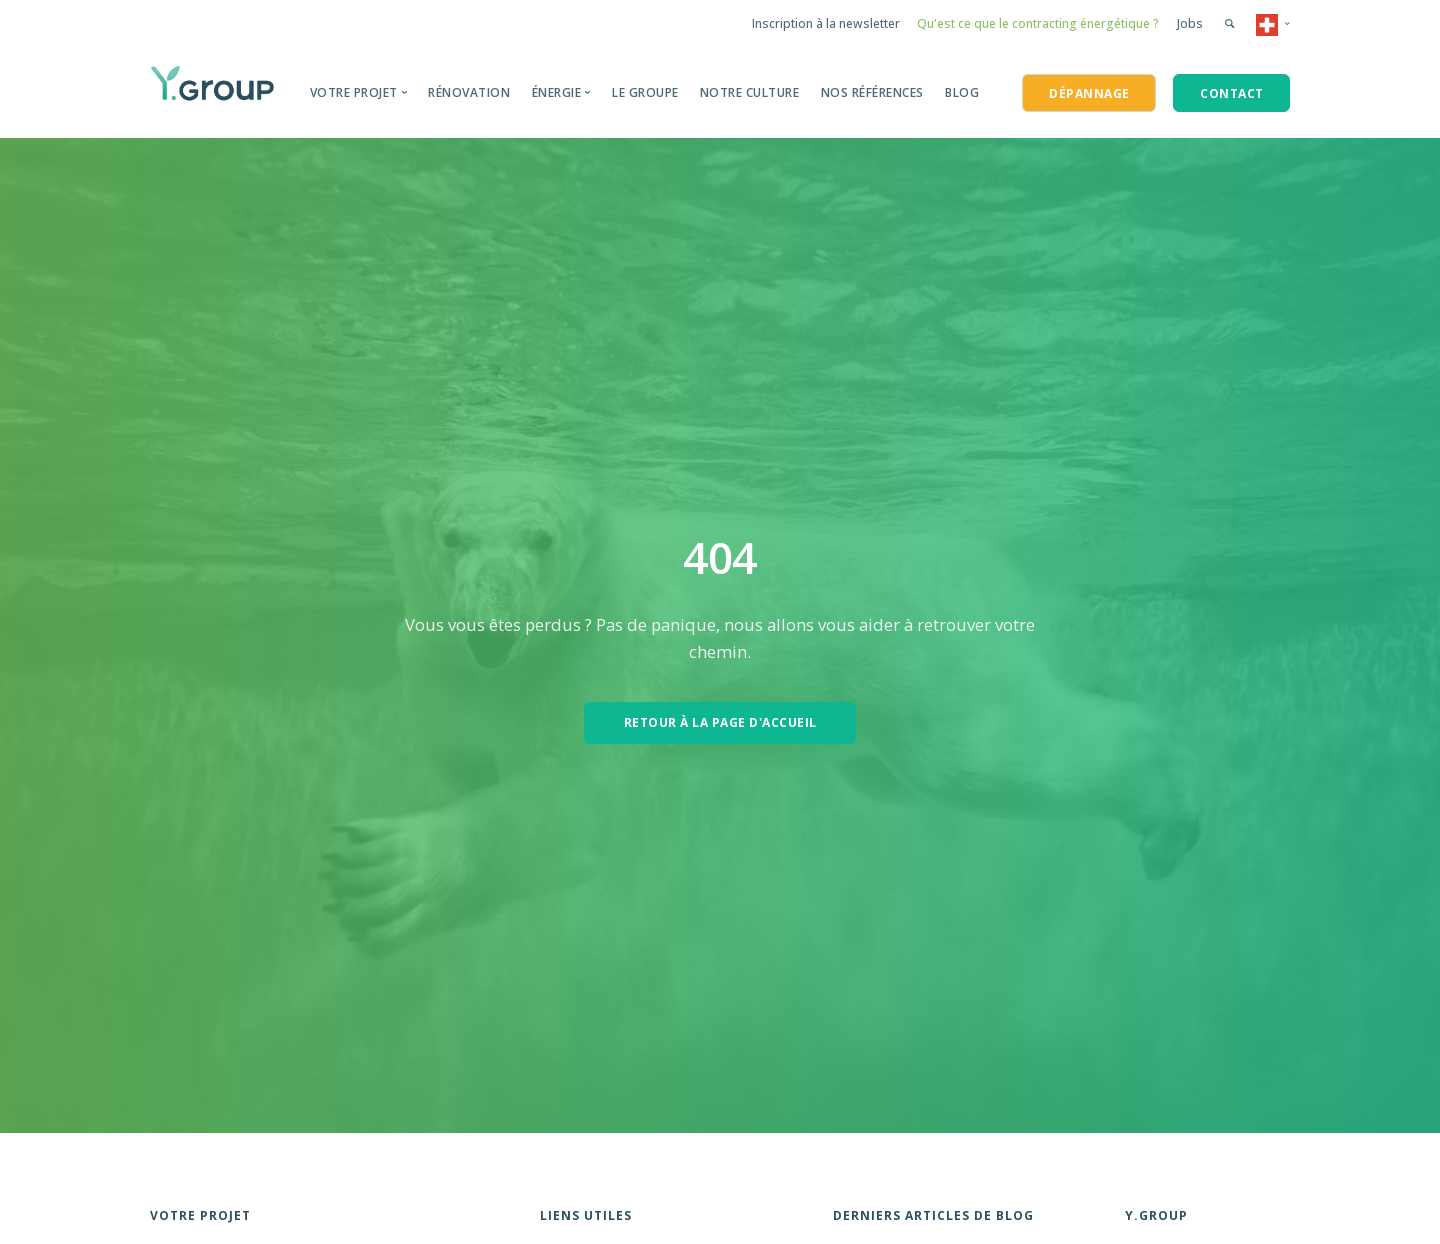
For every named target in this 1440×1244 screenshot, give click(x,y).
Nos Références (872, 92)
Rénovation (469, 92)
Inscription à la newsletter (826, 23)
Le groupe (645, 92)
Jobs (1190, 23)
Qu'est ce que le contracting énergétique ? (1038, 23)
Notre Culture (750, 92)
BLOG (962, 92)
